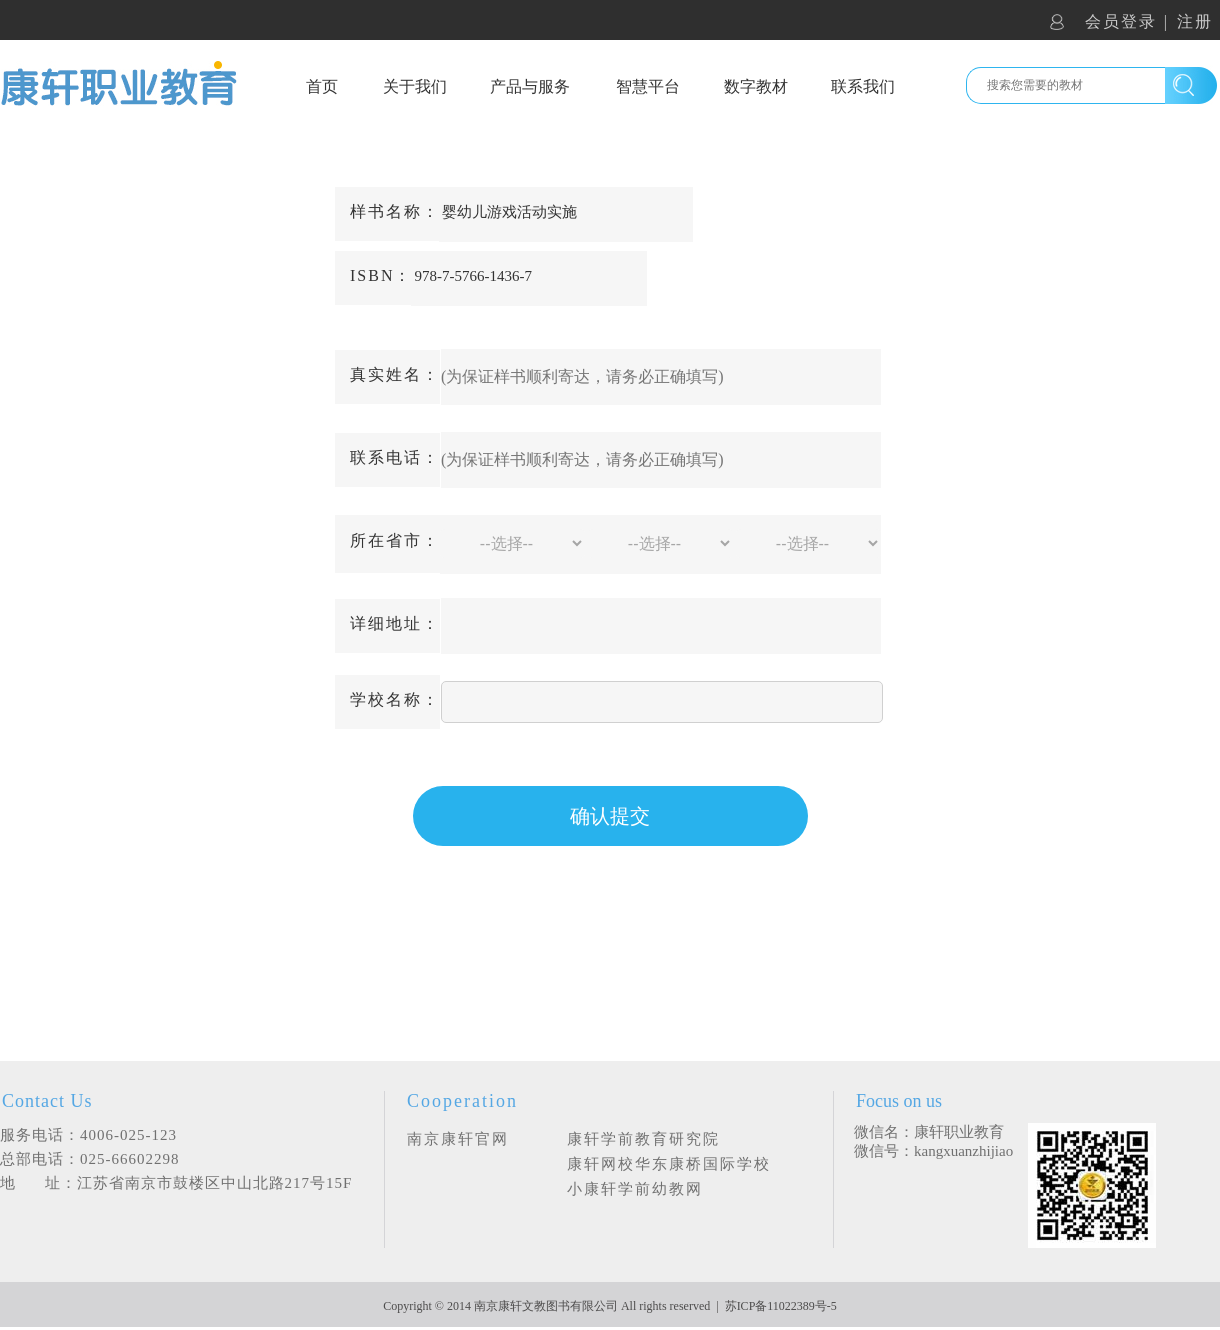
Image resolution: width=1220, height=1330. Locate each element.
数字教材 (756, 86)
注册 (1195, 21)
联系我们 (863, 86)
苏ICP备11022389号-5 (781, 1306)
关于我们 (415, 86)
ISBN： (381, 275)
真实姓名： (395, 374)
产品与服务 (530, 86)
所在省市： (395, 540)
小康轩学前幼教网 (635, 1189)
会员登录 (1121, 21)
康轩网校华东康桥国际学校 (669, 1164)
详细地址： (395, 623)
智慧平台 (648, 86)
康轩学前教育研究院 (643, 1139)
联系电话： (395, 457)
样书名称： (395, 211)
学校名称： (395, 699)
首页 (322, 86)
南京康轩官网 (458, 1139)
